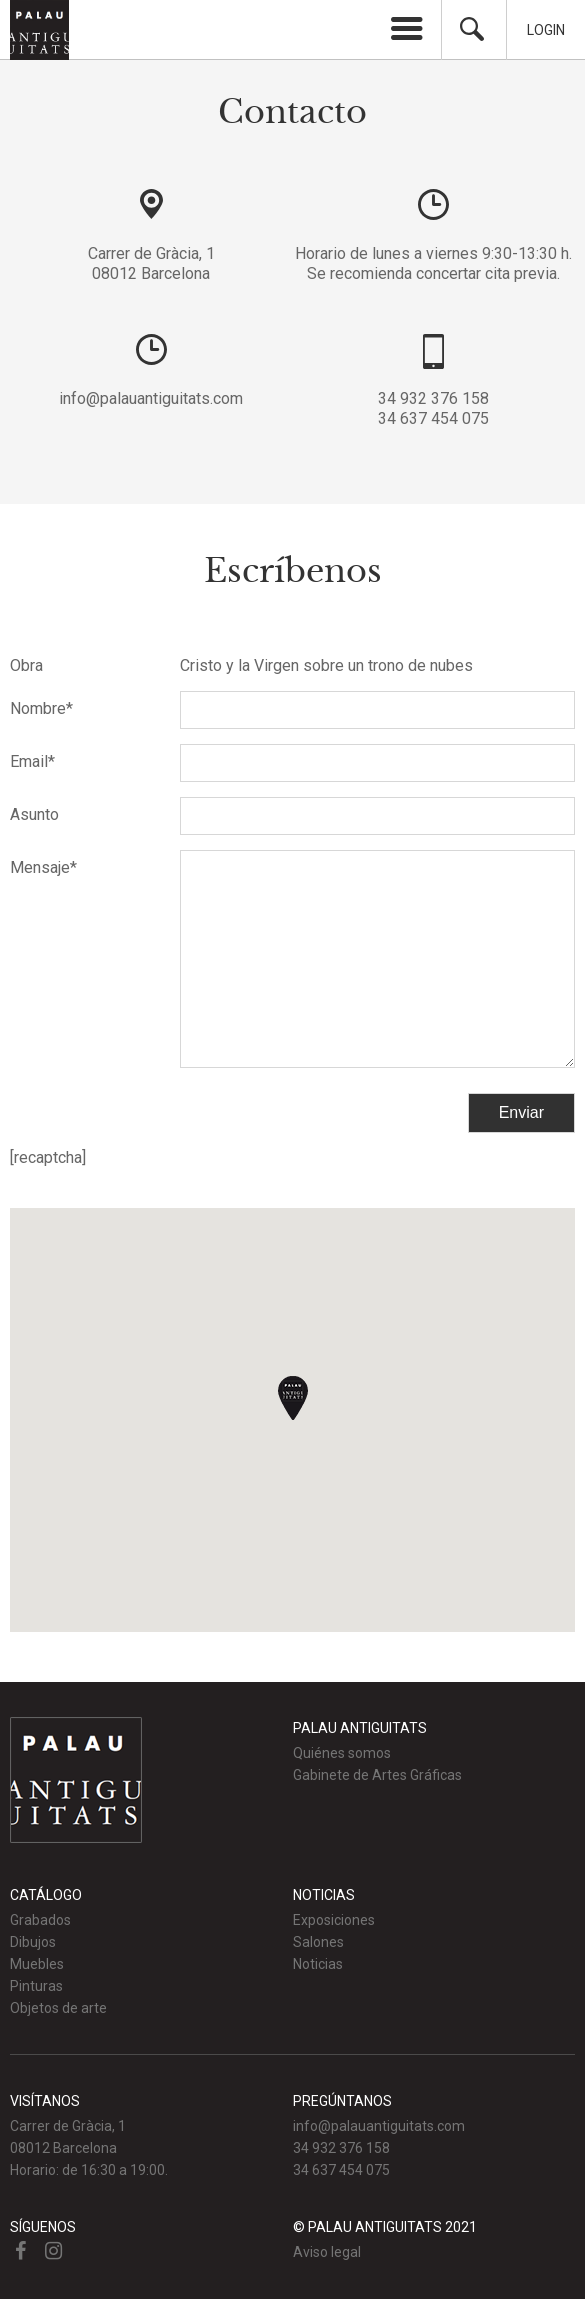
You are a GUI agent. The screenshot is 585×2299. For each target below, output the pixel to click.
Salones (318, 1942)
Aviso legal (327, 2252)
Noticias (318, 1964)
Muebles (37, 1964)
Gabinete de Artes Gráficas (377, 1775)
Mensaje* (43, 867)
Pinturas (36, 1986)
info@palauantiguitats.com (151, 398)
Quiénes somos (342, 1753)
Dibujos (33, 1942)
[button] (293, 1398)
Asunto (34, 814)
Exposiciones (334, 1920)
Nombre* (41, 708)
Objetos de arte (58, 2008)
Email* (32, 761)
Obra (26, 665)
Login (546, 30)
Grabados (40, 1920)
